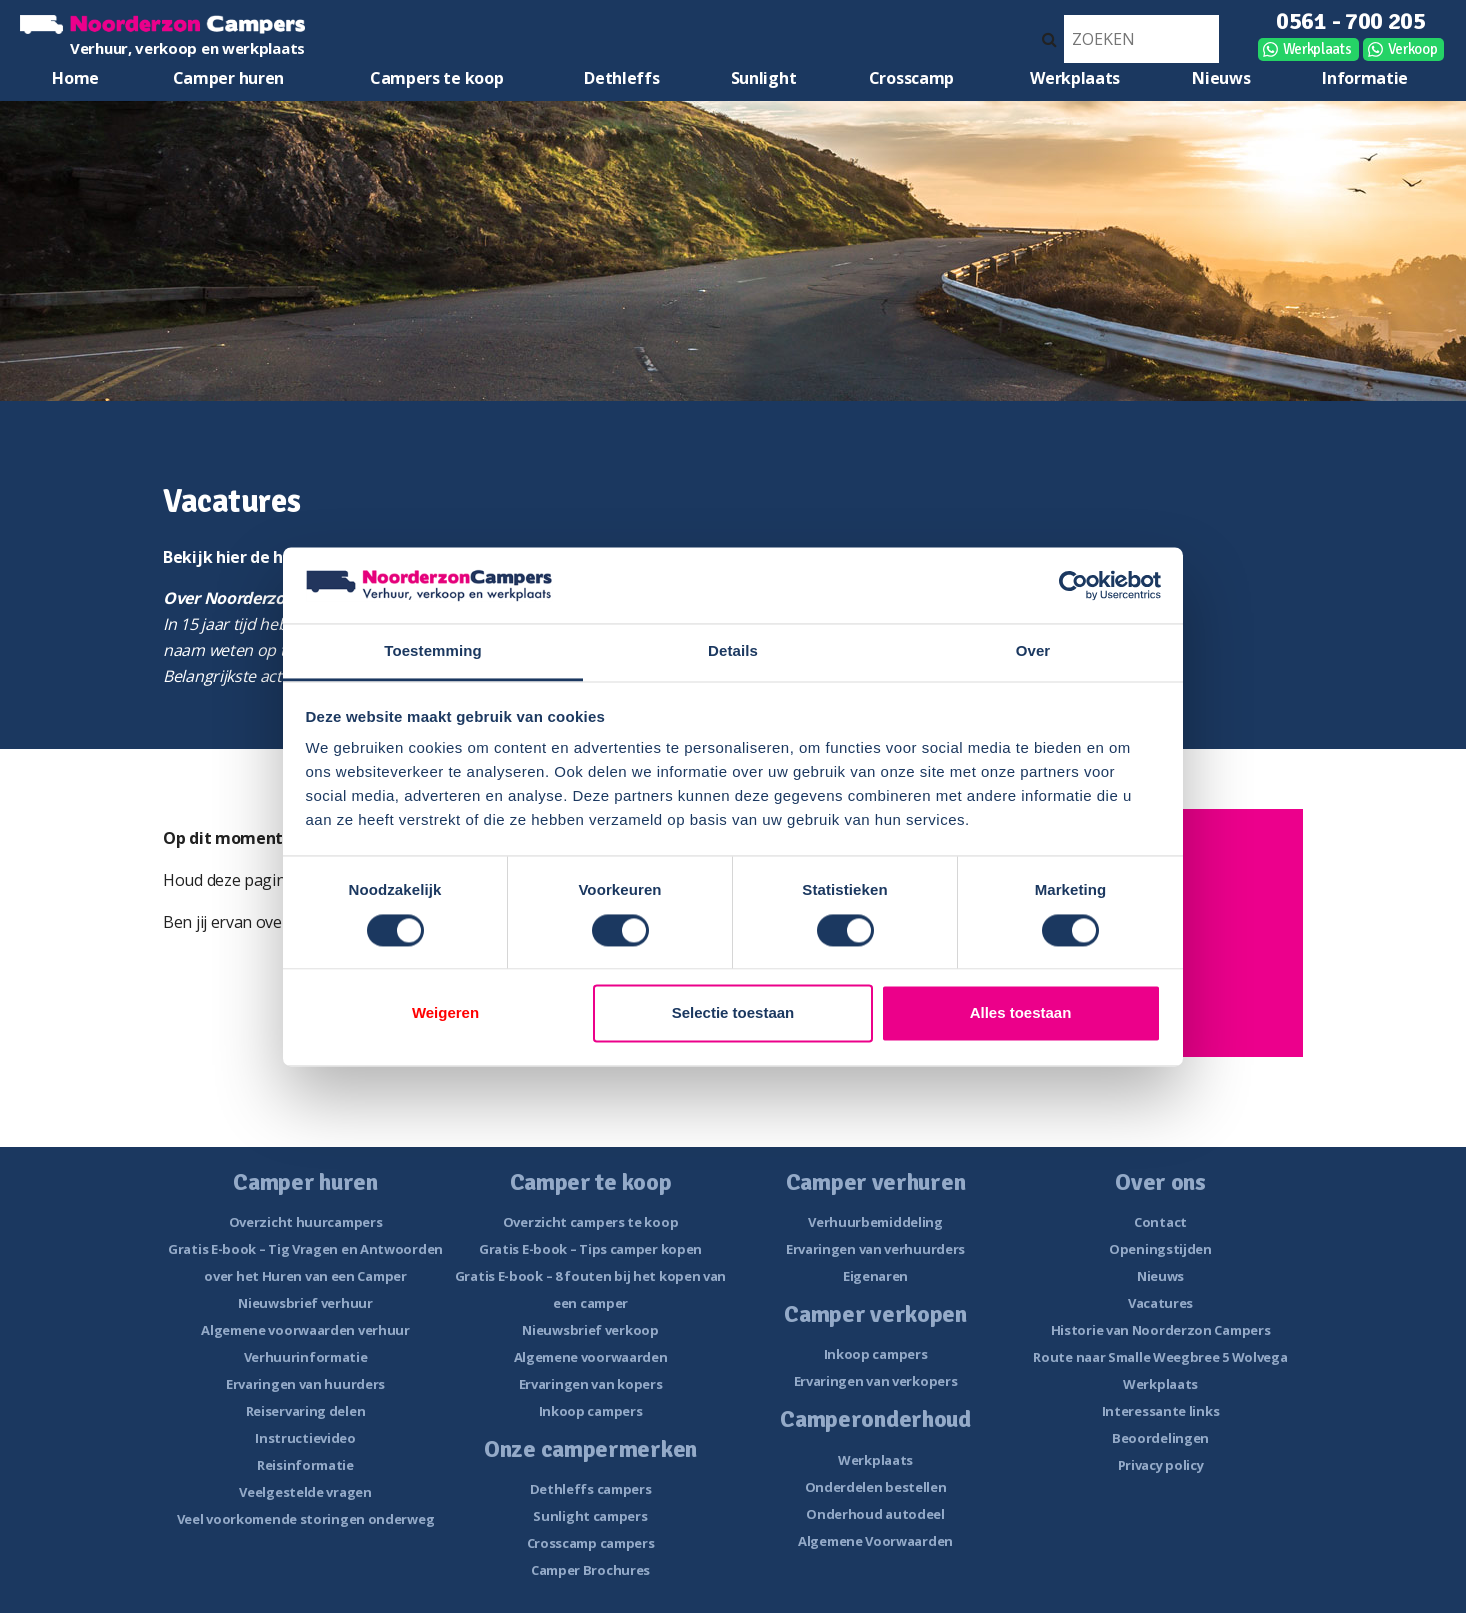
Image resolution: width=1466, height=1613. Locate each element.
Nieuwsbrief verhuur (305, 1303)
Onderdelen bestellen (876, 1487)
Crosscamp (911, 78)
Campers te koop (437, 78)
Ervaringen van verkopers (876, 1381)
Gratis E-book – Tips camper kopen (590, 1249)
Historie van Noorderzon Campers (1161, 1330)
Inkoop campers (591, 1411)
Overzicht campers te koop (591, 1222)
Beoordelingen (1160, 1438)
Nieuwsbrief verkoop (590, 1330)
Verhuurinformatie (306, 1357)
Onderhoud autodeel (875, 1514)
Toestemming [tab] (433, 651)
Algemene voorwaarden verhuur (305, 1330)
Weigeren (445, 1013)
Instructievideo (305, 1438)
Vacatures (1160, 1303)
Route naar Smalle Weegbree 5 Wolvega (1160, 1357)
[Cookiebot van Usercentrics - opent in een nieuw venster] (1073, 585)
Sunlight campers (590, 1516)
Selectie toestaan (733, 1013)
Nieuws (1221, 78)
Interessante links (1161, 1411)
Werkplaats (1317, 49)
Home (75, 78)
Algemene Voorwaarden (875, 1541)
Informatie (1365, 78)
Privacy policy (1161, 1465)
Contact (1160, 1222)
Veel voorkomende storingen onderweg (306, 1519)
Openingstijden (1160, 1249)
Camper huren (228, 78)
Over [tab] (1033, 651)
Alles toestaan (1021, 1013)
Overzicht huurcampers (306, 1222)
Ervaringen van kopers (591, 1384)
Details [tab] (733, 651)
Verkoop (1413, 49)
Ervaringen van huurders (305, 1384)
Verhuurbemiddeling (875, 1222)
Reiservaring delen (306, 1411)
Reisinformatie (305, 1465)
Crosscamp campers (591, 1543)
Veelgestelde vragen (305, 1492)
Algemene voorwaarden (591, 1357)
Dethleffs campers (591, 1489)
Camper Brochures (590, 1570)
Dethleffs (621, 78)
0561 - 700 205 (1351, 21)
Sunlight (764, 78)
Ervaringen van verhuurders (875, 1249)
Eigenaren (875, 1276)
